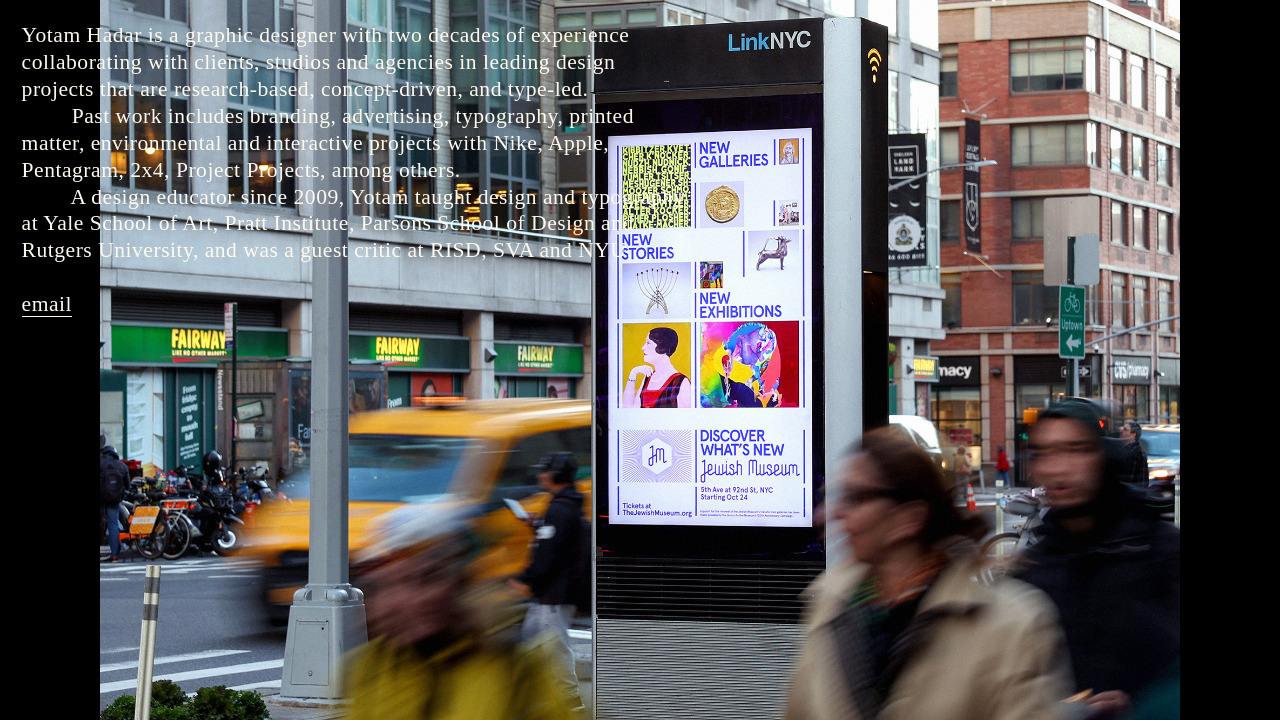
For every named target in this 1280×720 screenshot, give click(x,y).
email (47, 304)
